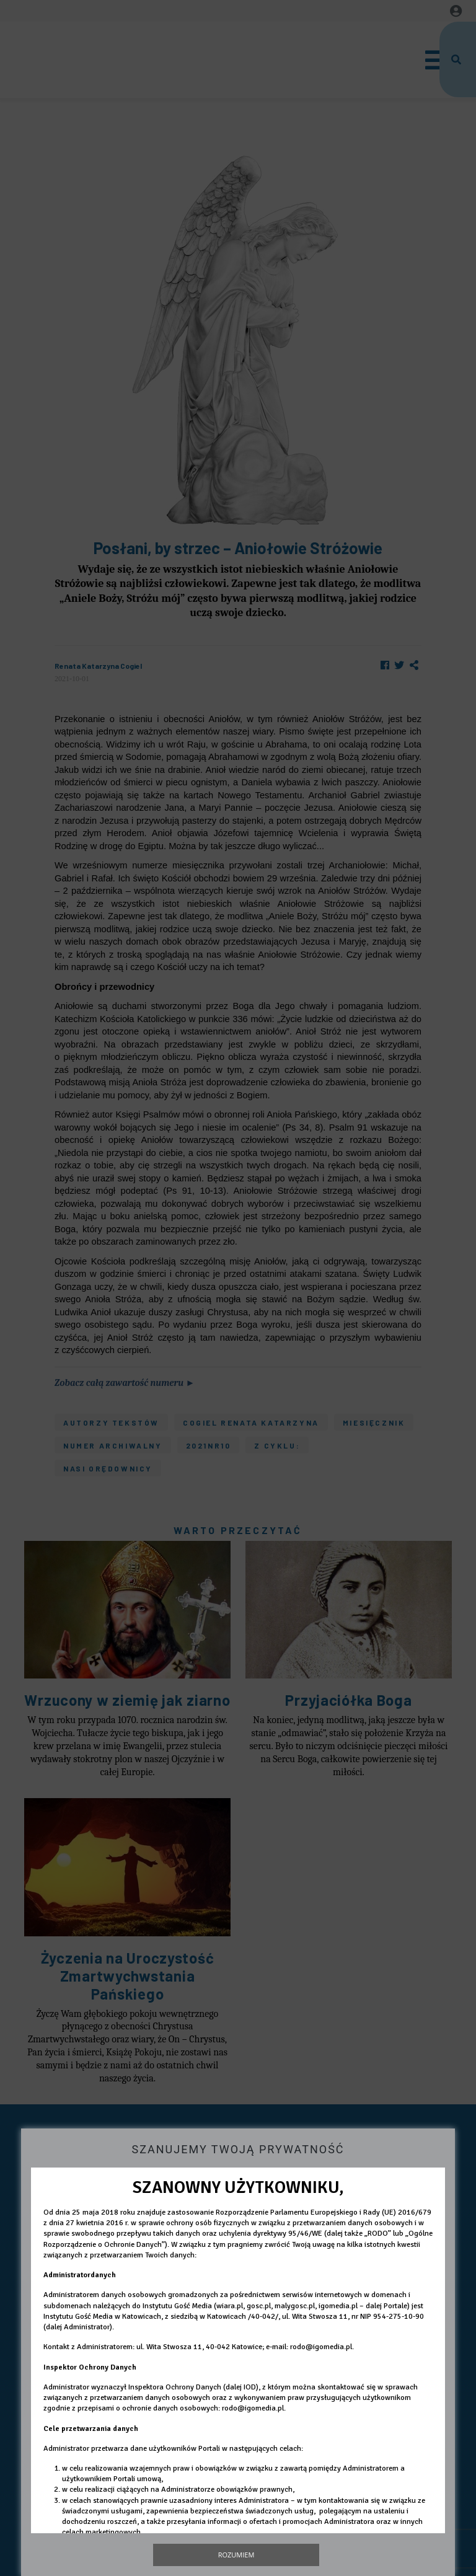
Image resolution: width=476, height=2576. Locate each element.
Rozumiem (236, 2554)
